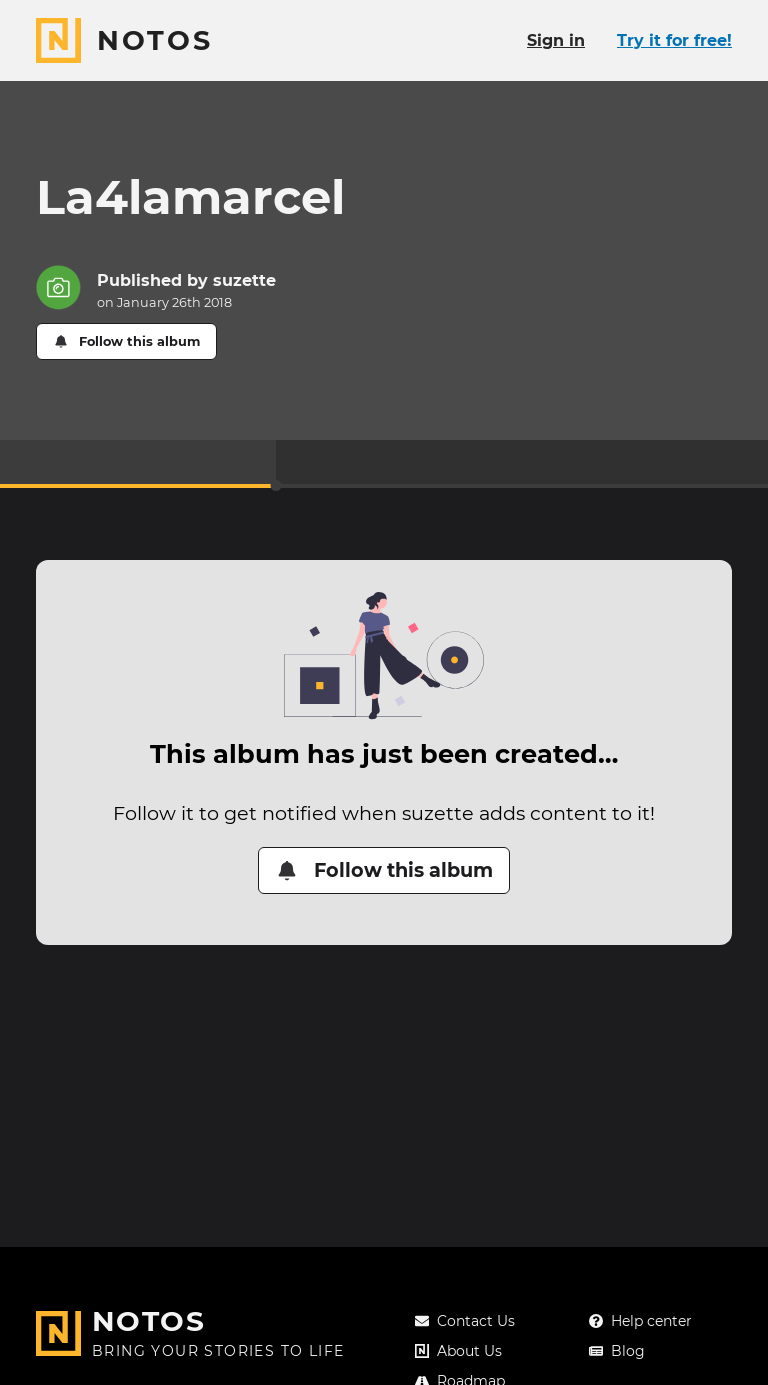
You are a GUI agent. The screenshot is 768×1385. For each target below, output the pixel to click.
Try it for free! (674, 40)
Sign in (556, 40)
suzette (244, 280)
